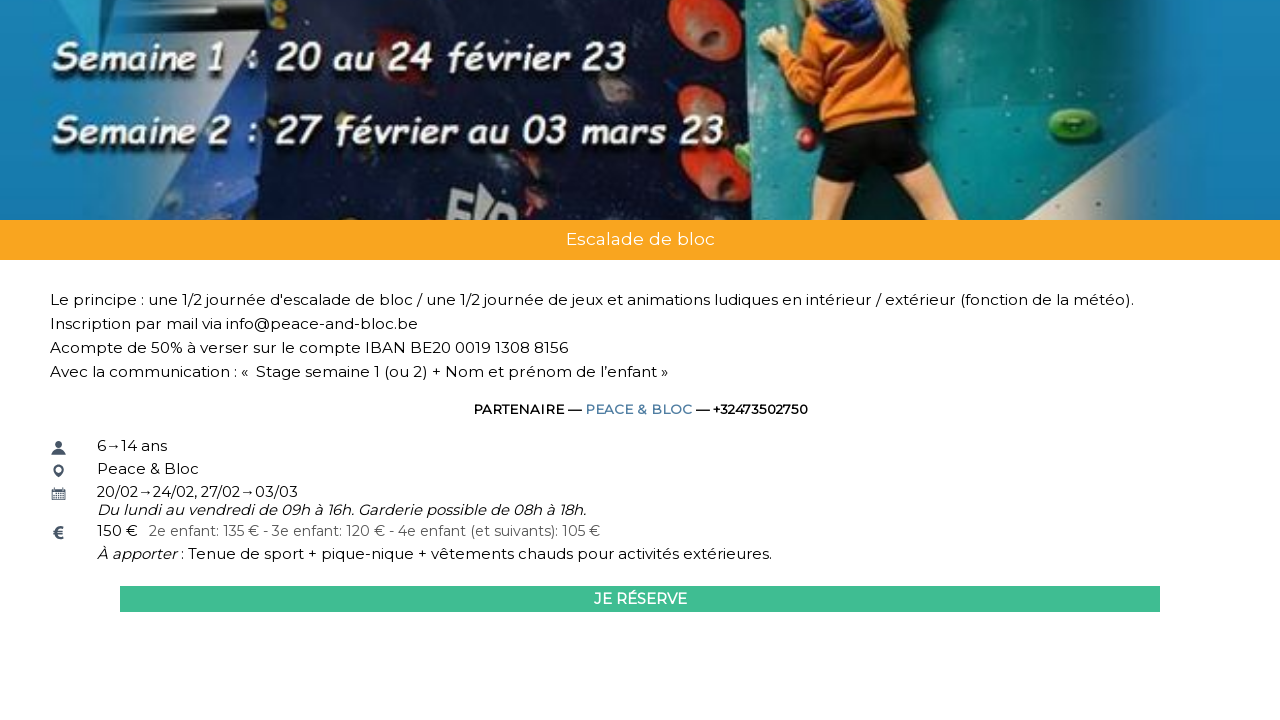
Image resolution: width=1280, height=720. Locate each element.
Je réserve (640, 599)
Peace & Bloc (638, 409)
